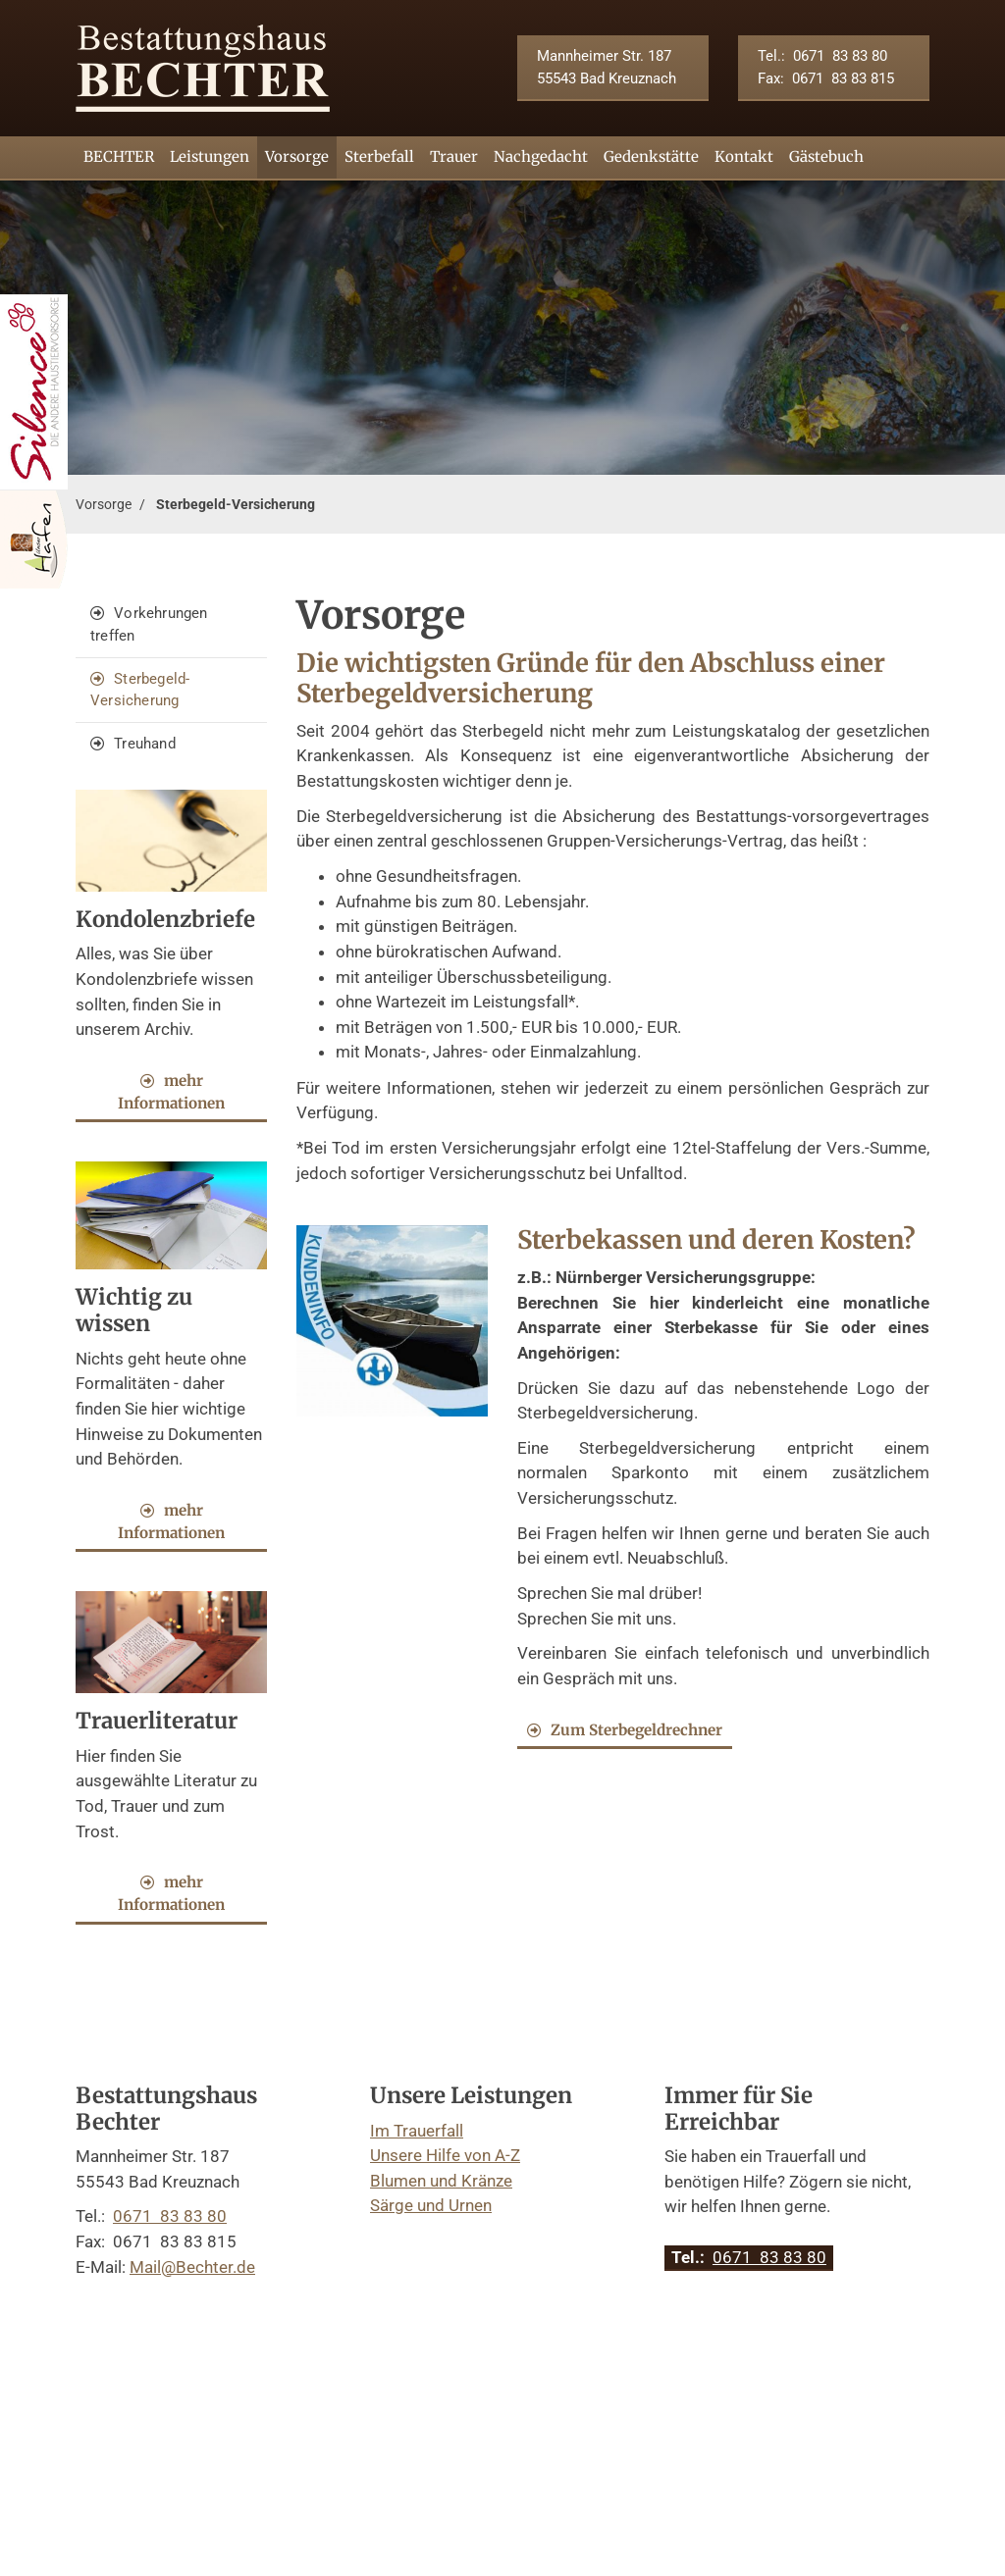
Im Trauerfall (416, 2130)
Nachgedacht (541, 156)
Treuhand (145, 743)
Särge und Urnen (431, 2205)
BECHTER (118, 156)
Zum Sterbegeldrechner (636, 1730)
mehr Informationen (171, 1091)
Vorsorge (297, 156)
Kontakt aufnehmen (182, 2317)
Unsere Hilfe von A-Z (445, 2155)
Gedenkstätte (651, 156)
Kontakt (743, 156)
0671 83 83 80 (840, 56)
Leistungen (209, 156)
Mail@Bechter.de (192, 2267)
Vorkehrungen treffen (149, 624)
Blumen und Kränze (441, 2180)
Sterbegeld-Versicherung (235, 504)
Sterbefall (379, 156)
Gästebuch (826, 156)
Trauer (454, 156)
